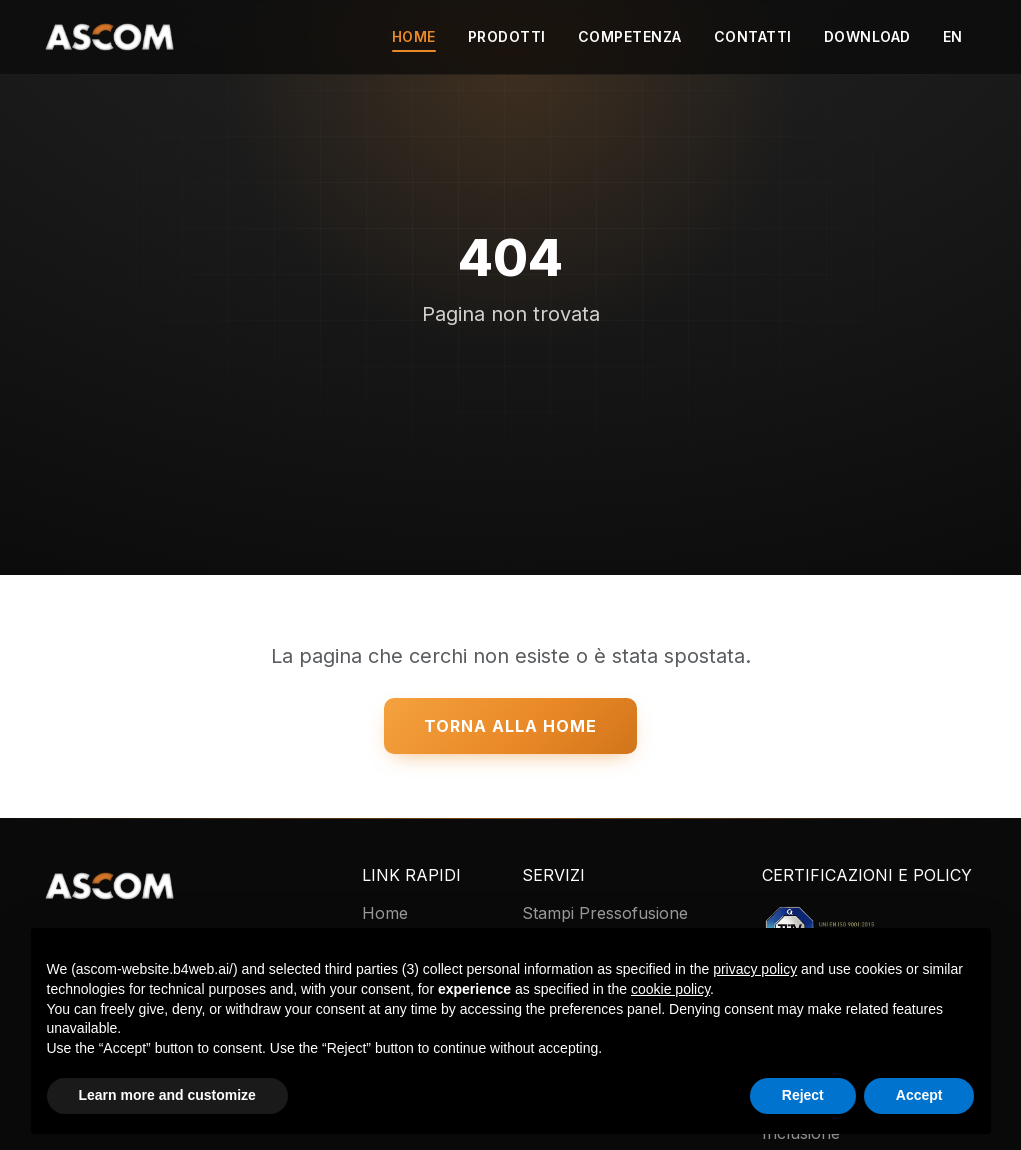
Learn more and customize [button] (167, 1095)
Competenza (630, 36)
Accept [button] (919, 1095)
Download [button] (867, 36)
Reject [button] (803, 1095)
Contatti (753, 36)
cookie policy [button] (670, 989)
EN (953, 36)
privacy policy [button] (755, 969)
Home (414, 36)
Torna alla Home (510, 726)
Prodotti (507, 36)
